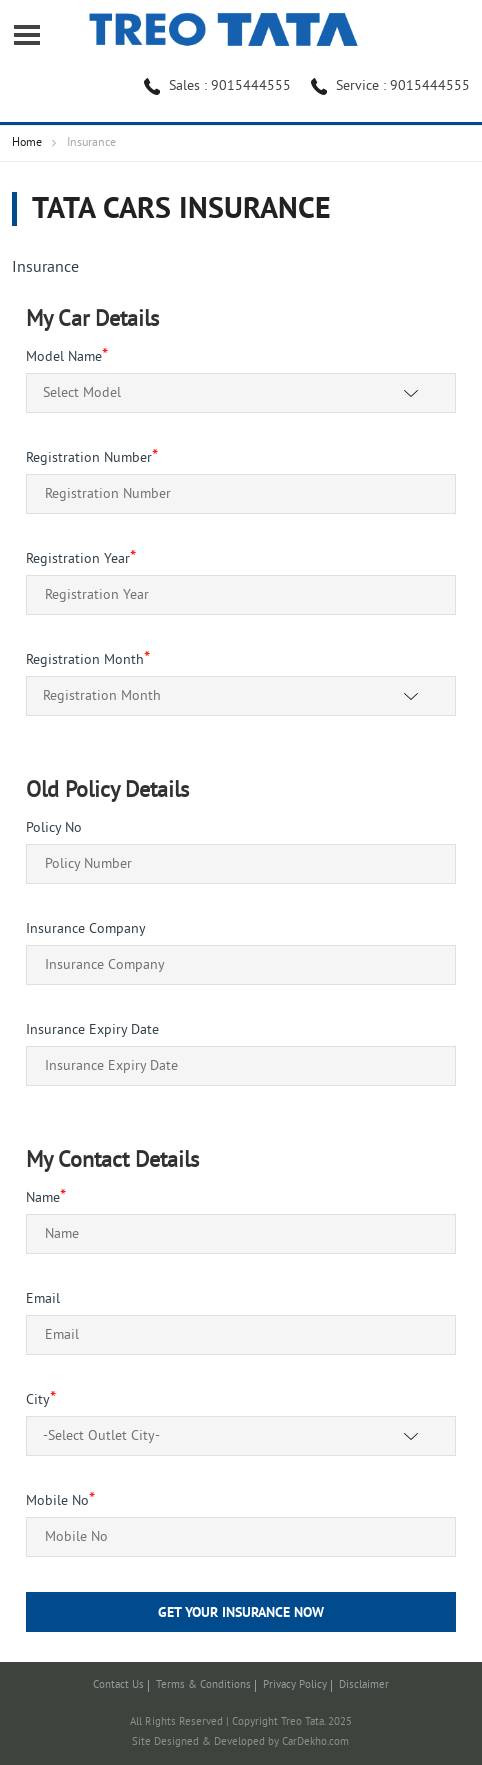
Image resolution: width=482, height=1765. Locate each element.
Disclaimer (364, 1685)
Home (27, 143)
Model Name (67, 357)
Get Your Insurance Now (241, 1613)
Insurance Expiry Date (92, 1030)
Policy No (54, 828)
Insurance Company (86, 929)
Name (46, 1198)
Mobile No (60, 1501)
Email (43, 1299)
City (41, 1400)
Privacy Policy (295, 1685)
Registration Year (81, 559)
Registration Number (92, 458)
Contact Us (118, 1685)
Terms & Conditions (203, 1685)
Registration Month (88, 660)
